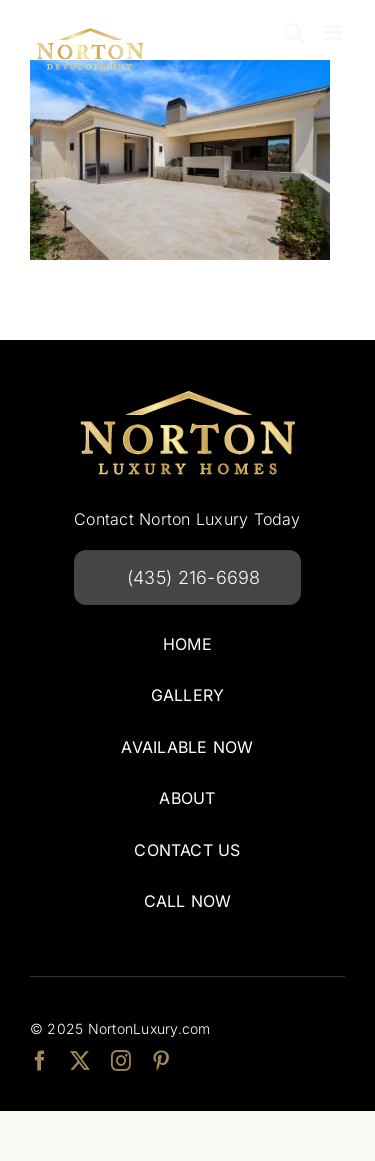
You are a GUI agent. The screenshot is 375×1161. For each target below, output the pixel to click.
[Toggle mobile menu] (334, 32)
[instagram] (121, 1061)
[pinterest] (161, 1061)
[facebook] (40, 1061)
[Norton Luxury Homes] (188, 390)
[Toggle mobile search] (294, 32)
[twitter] (80, 1061)
